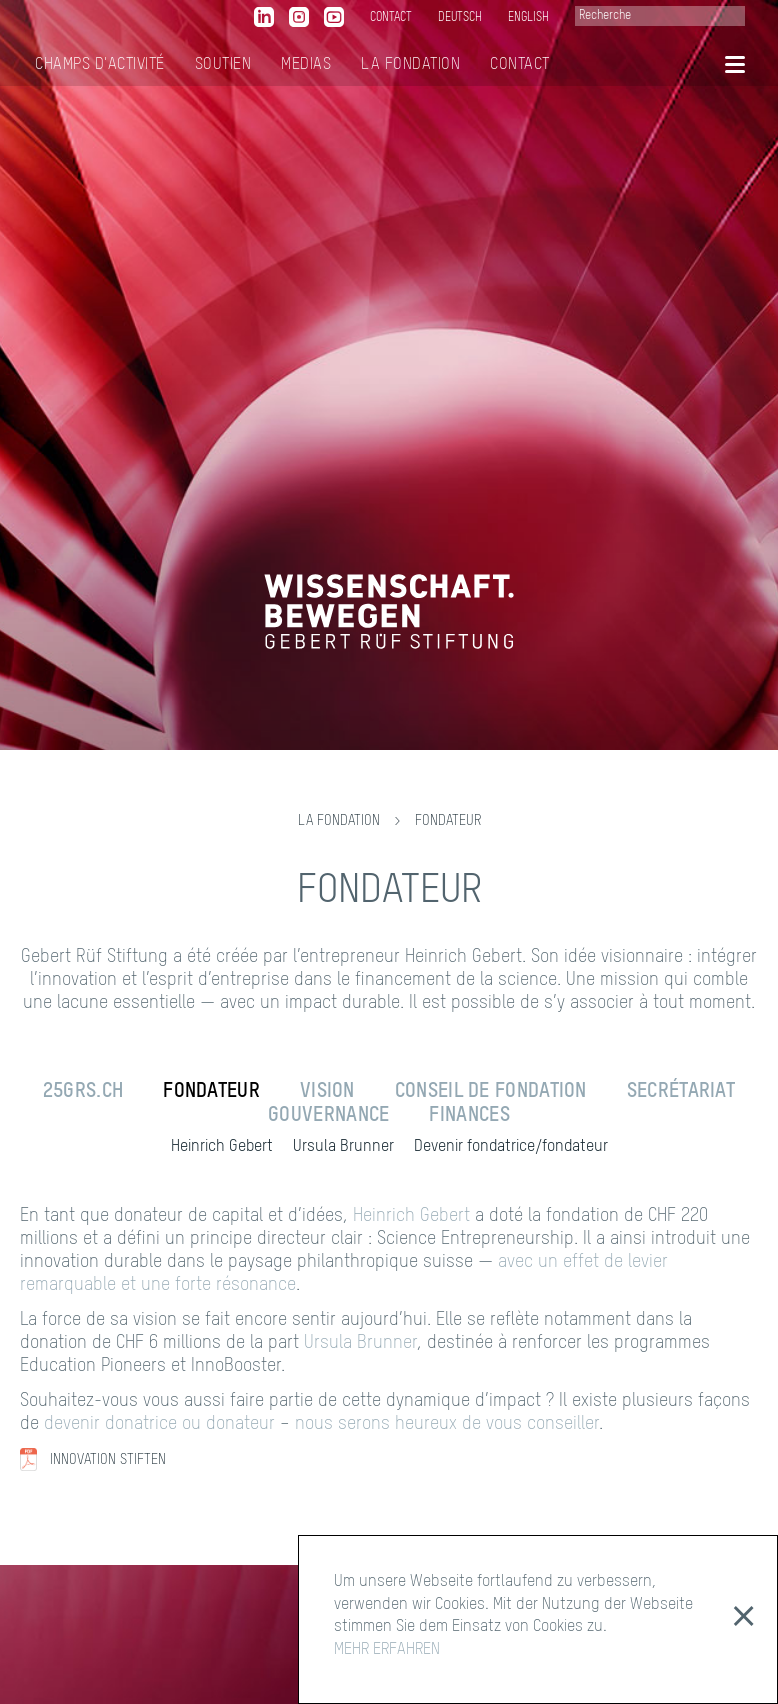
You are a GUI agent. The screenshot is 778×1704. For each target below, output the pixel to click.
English (528, 18)
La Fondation (410, 65)
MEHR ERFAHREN (387, 1650)
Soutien (223, 65)
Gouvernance (328, 1116)
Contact (520, 65)
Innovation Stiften (108, 1460)
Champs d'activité (100, 65)
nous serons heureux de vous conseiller (447, 1424)
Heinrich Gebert (222, 1147)
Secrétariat (681, 1092)
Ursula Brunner (343, 1147)
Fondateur (448, 821)
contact (391, 18)
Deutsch (460, 18)
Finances (469, 1116)
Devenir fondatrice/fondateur (511, 1147)
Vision (327, 1092)
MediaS (306, 65)
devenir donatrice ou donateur (159, 1424)
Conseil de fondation (491, 1092)
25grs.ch (83, 1092)
